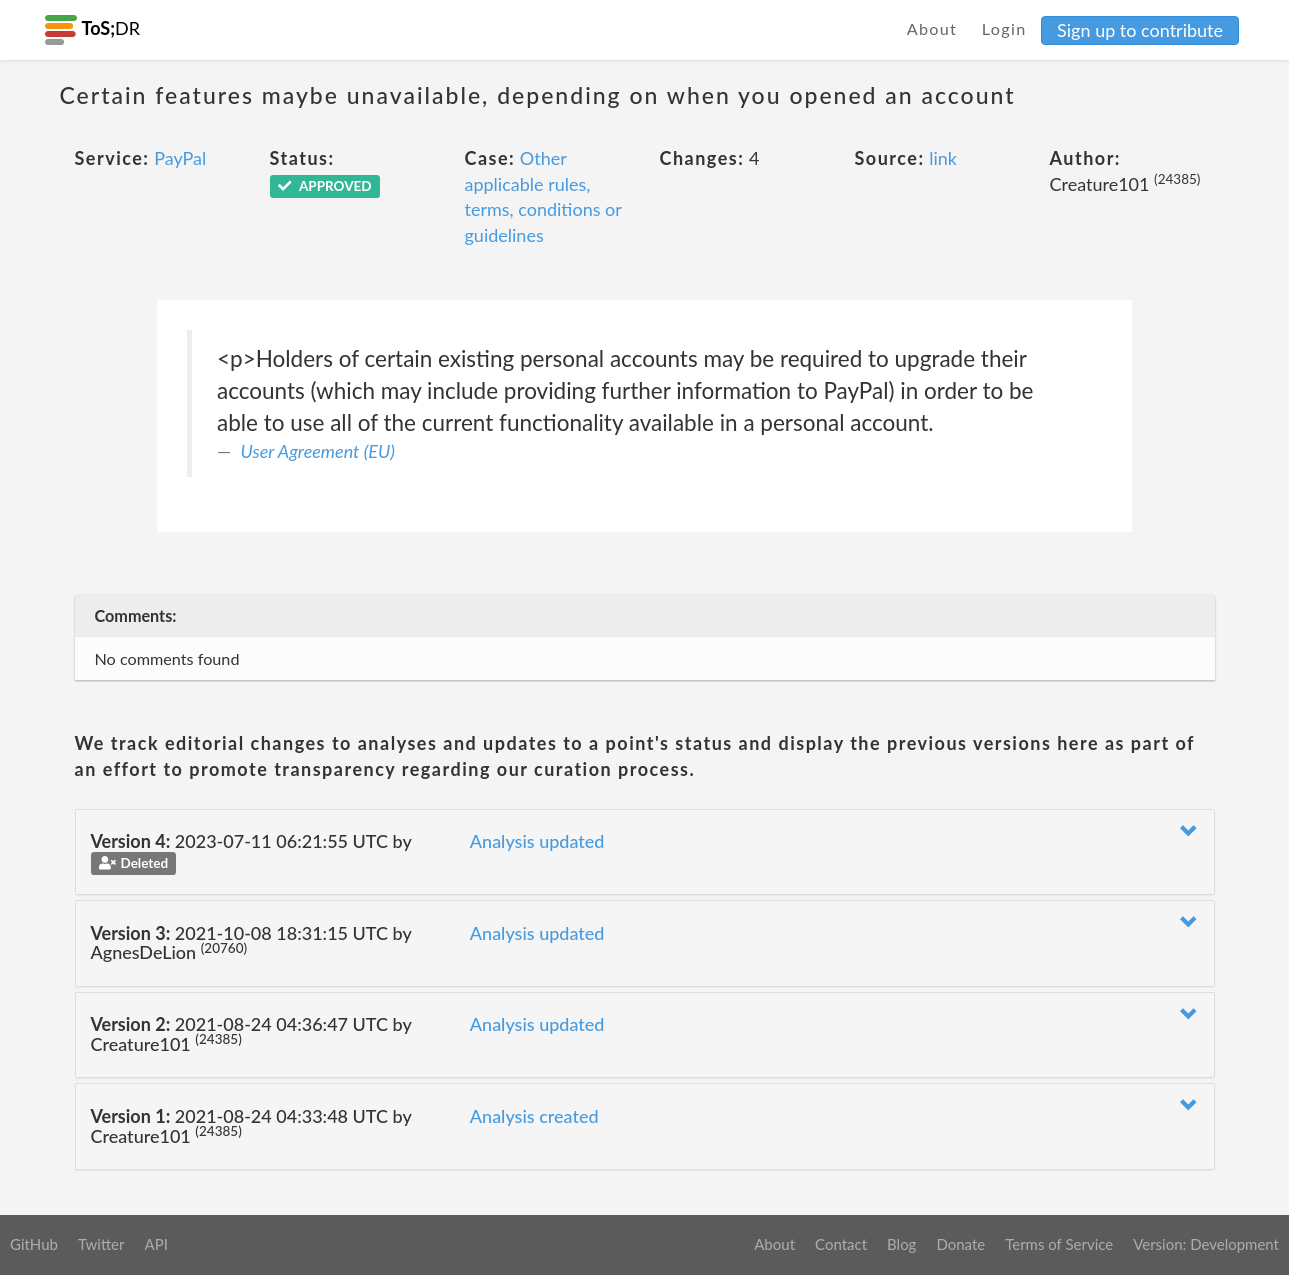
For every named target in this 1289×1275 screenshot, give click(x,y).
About (932, 28)
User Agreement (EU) (318, 451)
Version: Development (1206, 1244)
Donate (960, 1244)
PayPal (180, 158)
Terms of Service (1059, 1244)
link (943, 158)
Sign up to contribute (1140, 30)
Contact (841, 1244)
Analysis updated (537, 841)
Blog (901, 1244)
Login (1004, 28)
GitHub (34, 1244)
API (155, 1244)
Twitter (101, 1244)
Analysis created (534, 1116)
